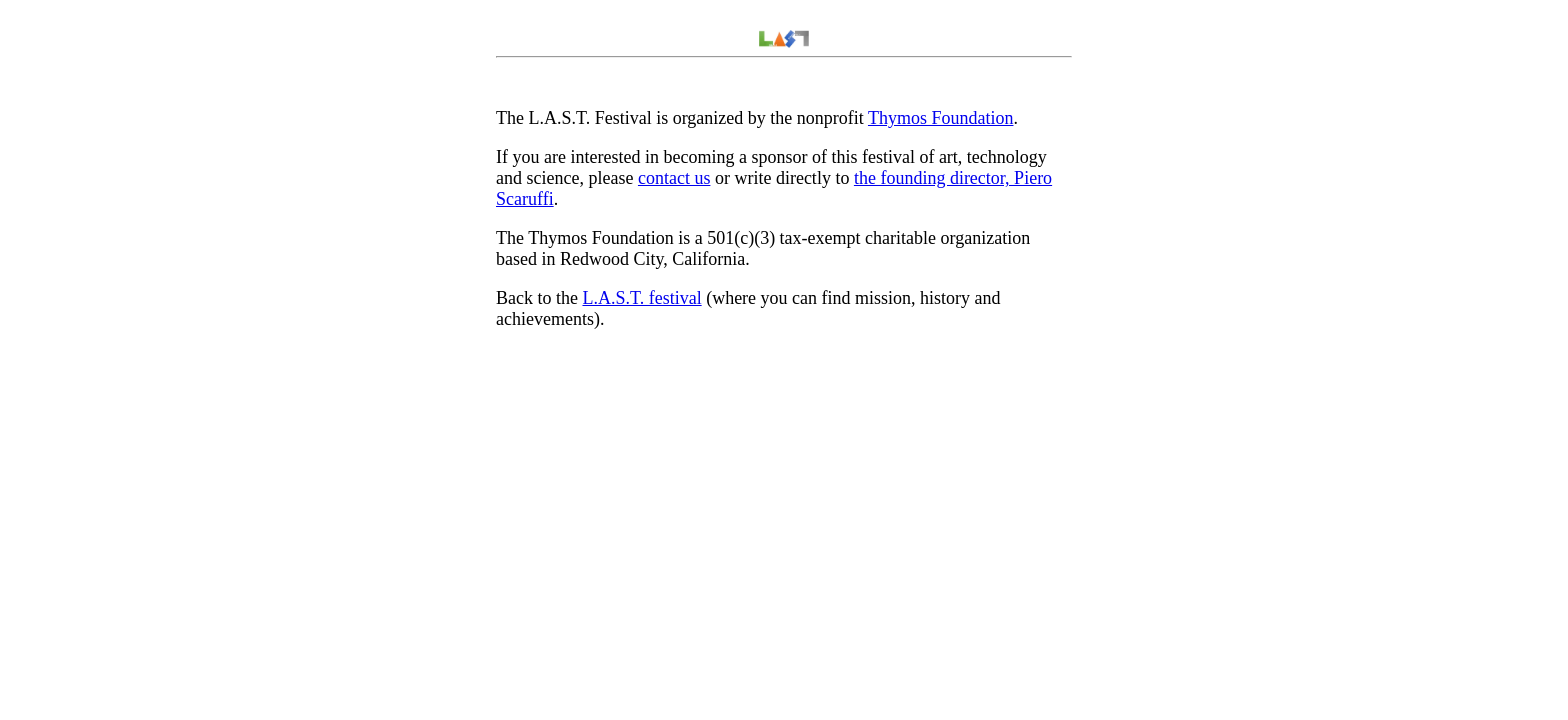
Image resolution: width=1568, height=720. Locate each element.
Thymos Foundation (941, 118)
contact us (674, 178)
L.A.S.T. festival (641, 298)
